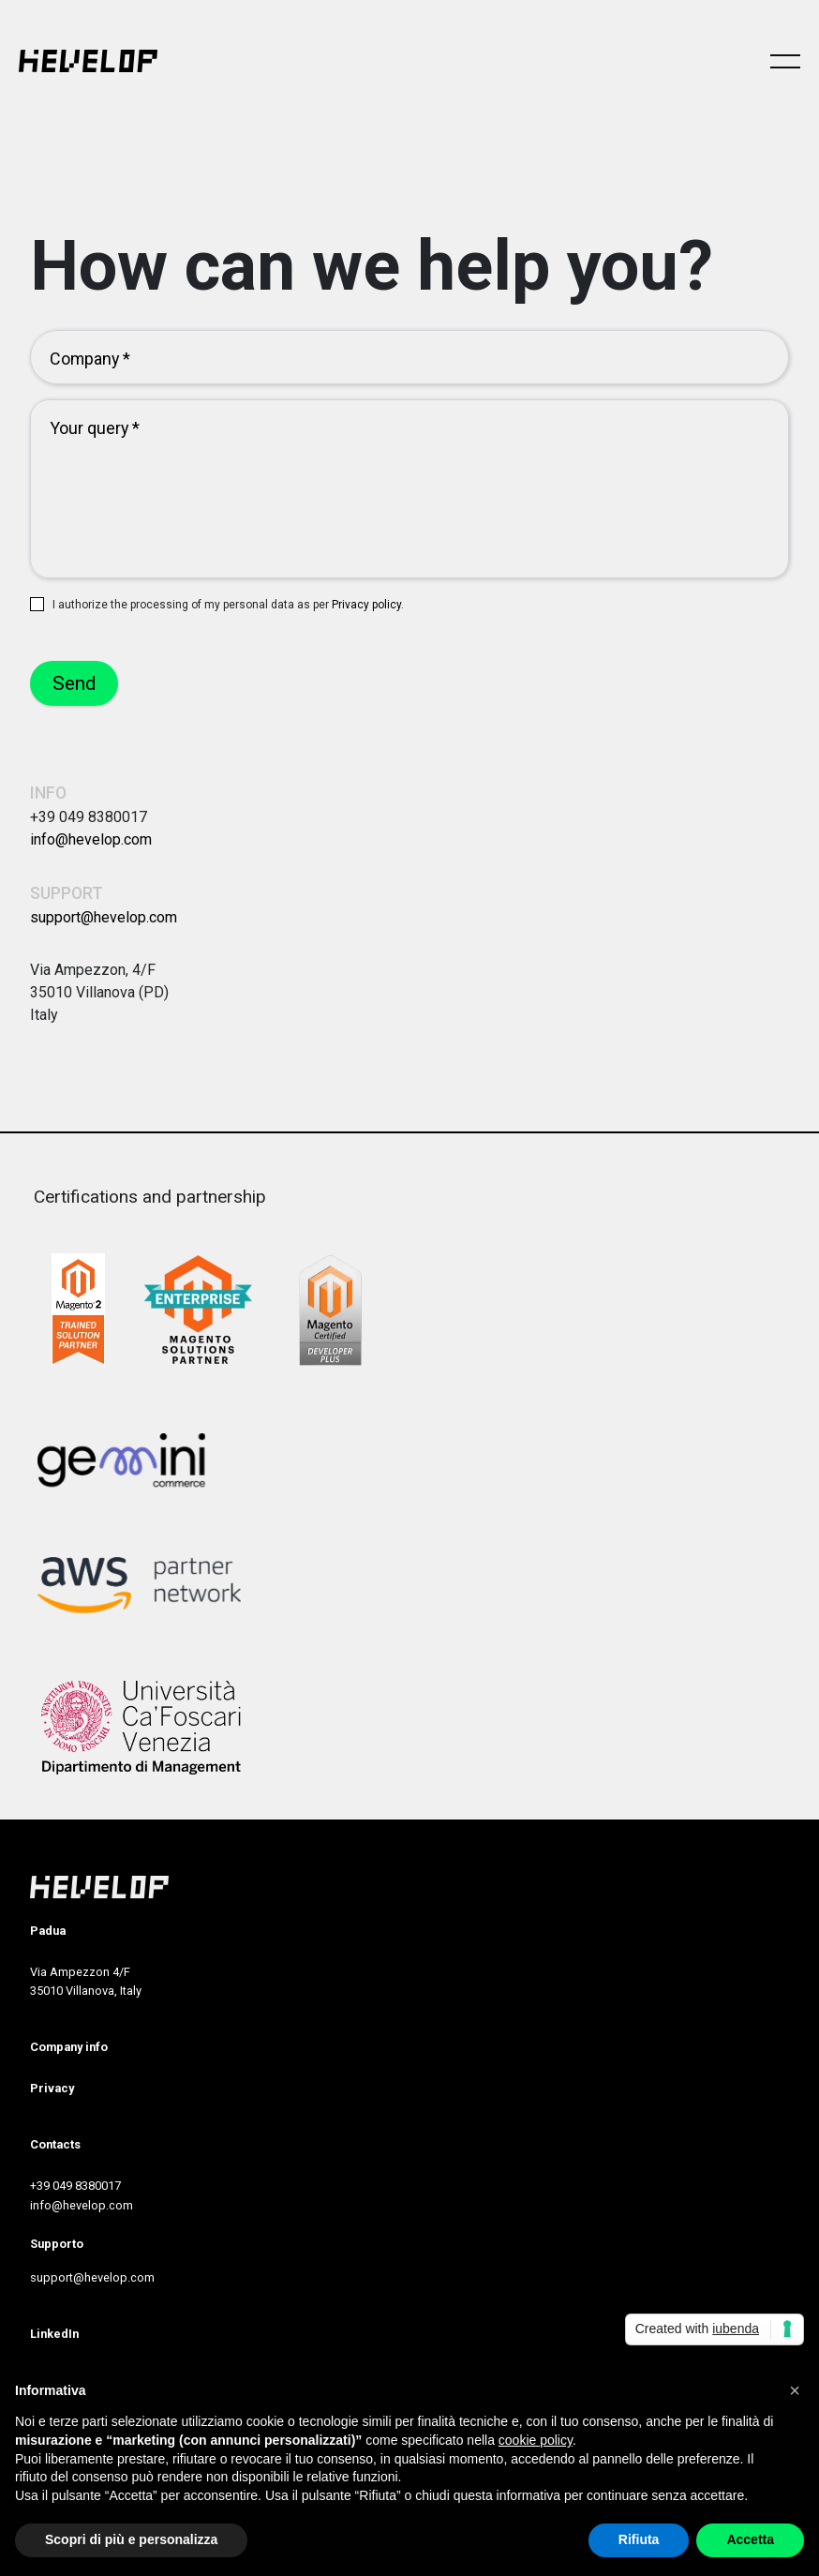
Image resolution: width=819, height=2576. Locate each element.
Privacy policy (366, 604)
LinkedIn (54, 2334)
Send (74, 683)
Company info (69, 2047)
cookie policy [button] (536, 2440)
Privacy (52, 2088)
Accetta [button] (750, 2539)
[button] (795, 2390)
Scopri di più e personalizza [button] (131, 2539)
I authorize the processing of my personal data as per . (228, 604)
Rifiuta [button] (639, 2539)
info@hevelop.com (91, 839)
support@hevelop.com (103, 917)
